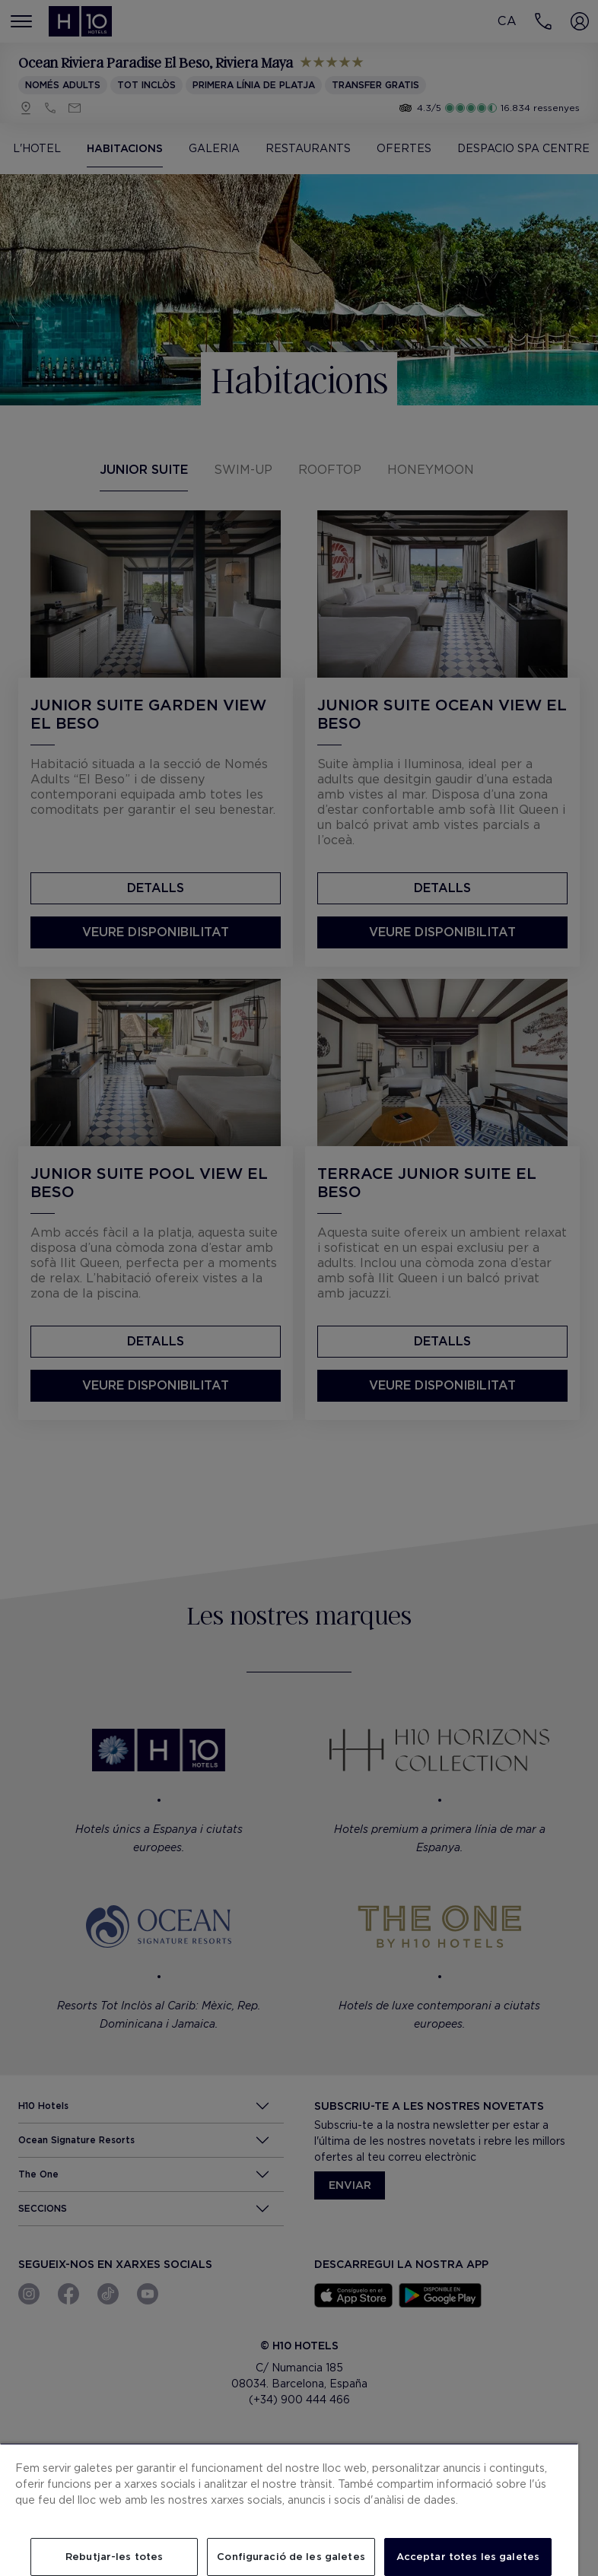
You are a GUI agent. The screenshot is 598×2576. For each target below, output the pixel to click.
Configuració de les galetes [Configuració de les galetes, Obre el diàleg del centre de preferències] (291, 2556)
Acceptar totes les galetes (467, 2556)
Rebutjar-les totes (114, 2556)
